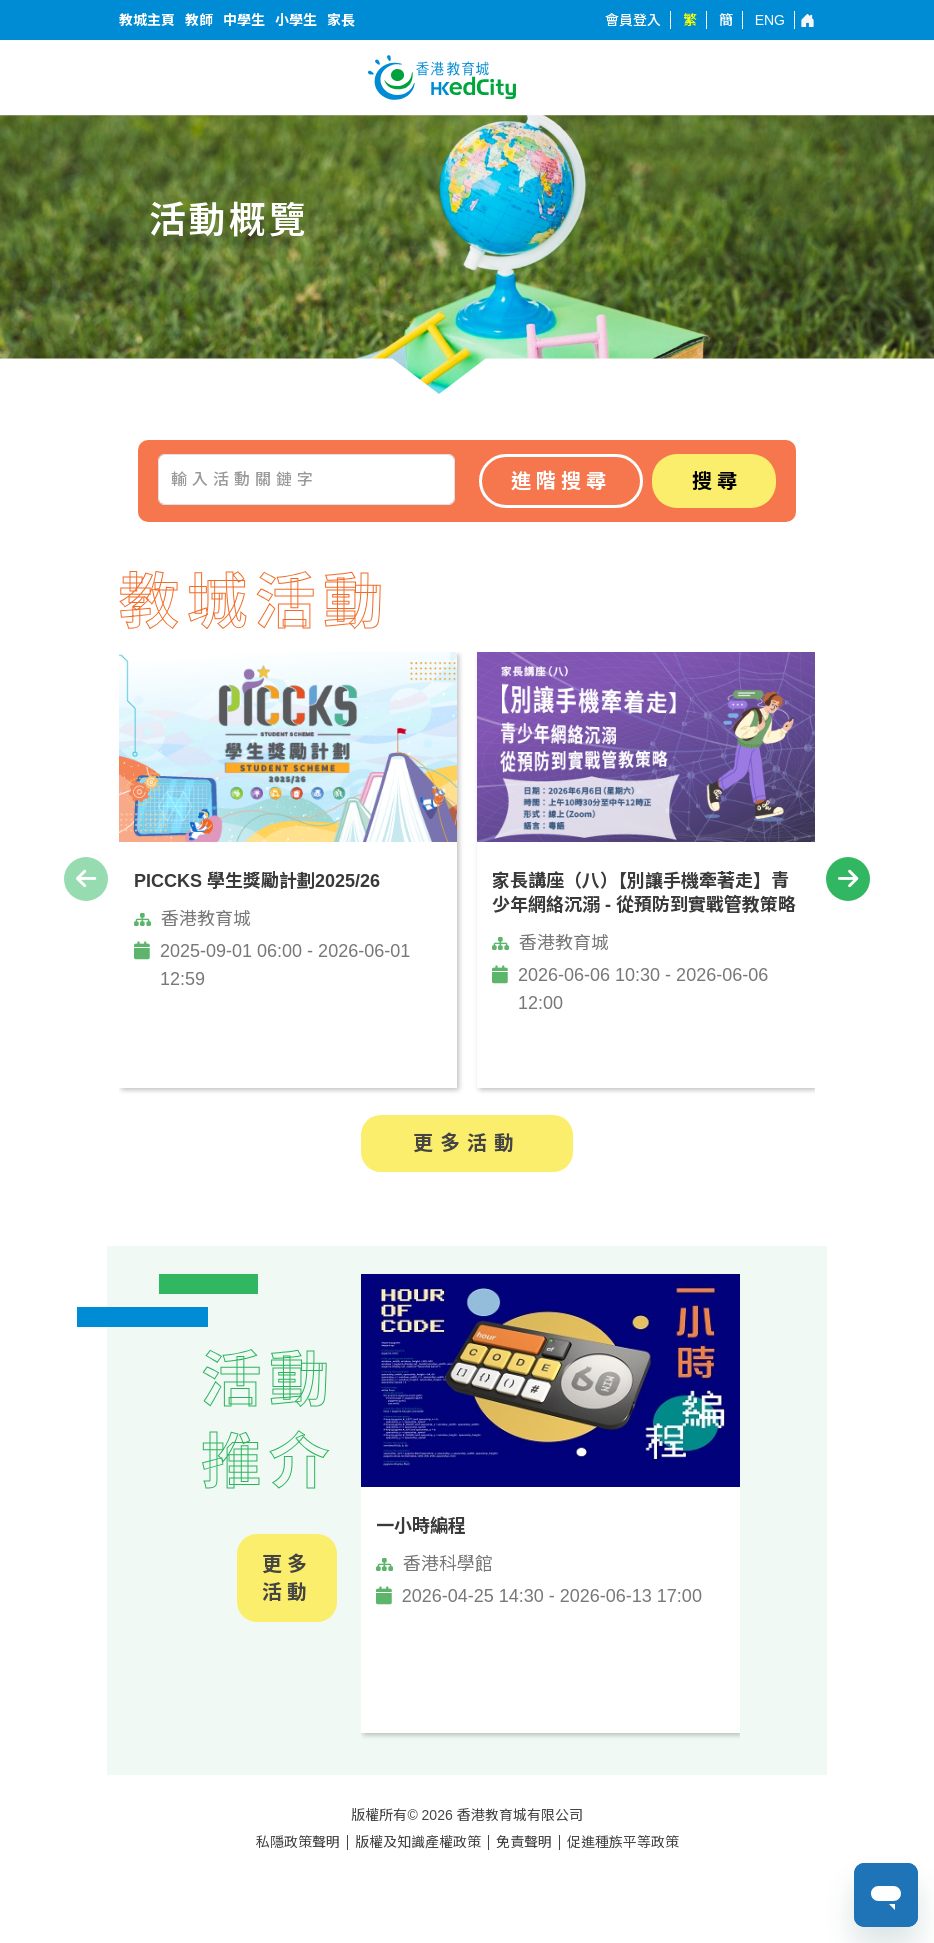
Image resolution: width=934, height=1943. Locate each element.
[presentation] (86, 879)
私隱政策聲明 (298, 1842)
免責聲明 (524, 1842)
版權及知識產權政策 (418, 1842)
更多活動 (467, 1143)
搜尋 (717, 481)
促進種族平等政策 (623, 1842)
